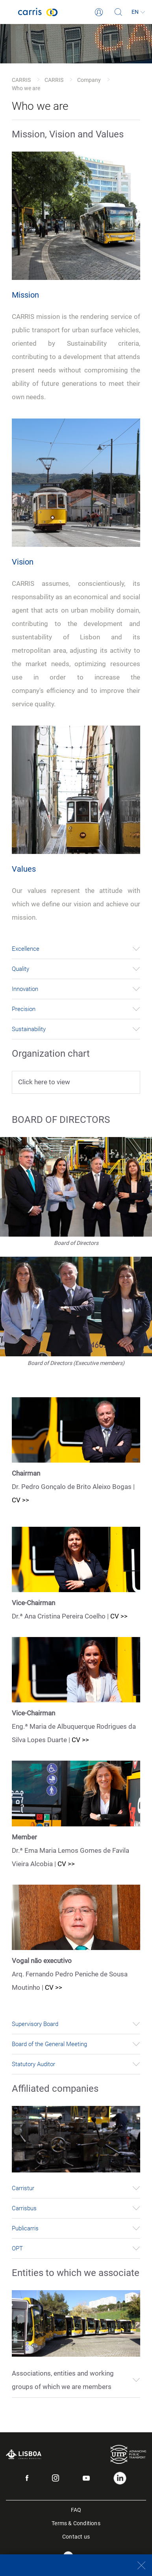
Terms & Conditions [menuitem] (76, 2522)
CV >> (20, 1500)
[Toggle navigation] (9, 12)
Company (89, 80)
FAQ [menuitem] (76, 2509)
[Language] (138, 12)
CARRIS (21, 80)
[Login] (99, 12)
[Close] (137, 2565)
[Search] (118, 12)
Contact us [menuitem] (76, 2536)
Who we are (26, 88)
